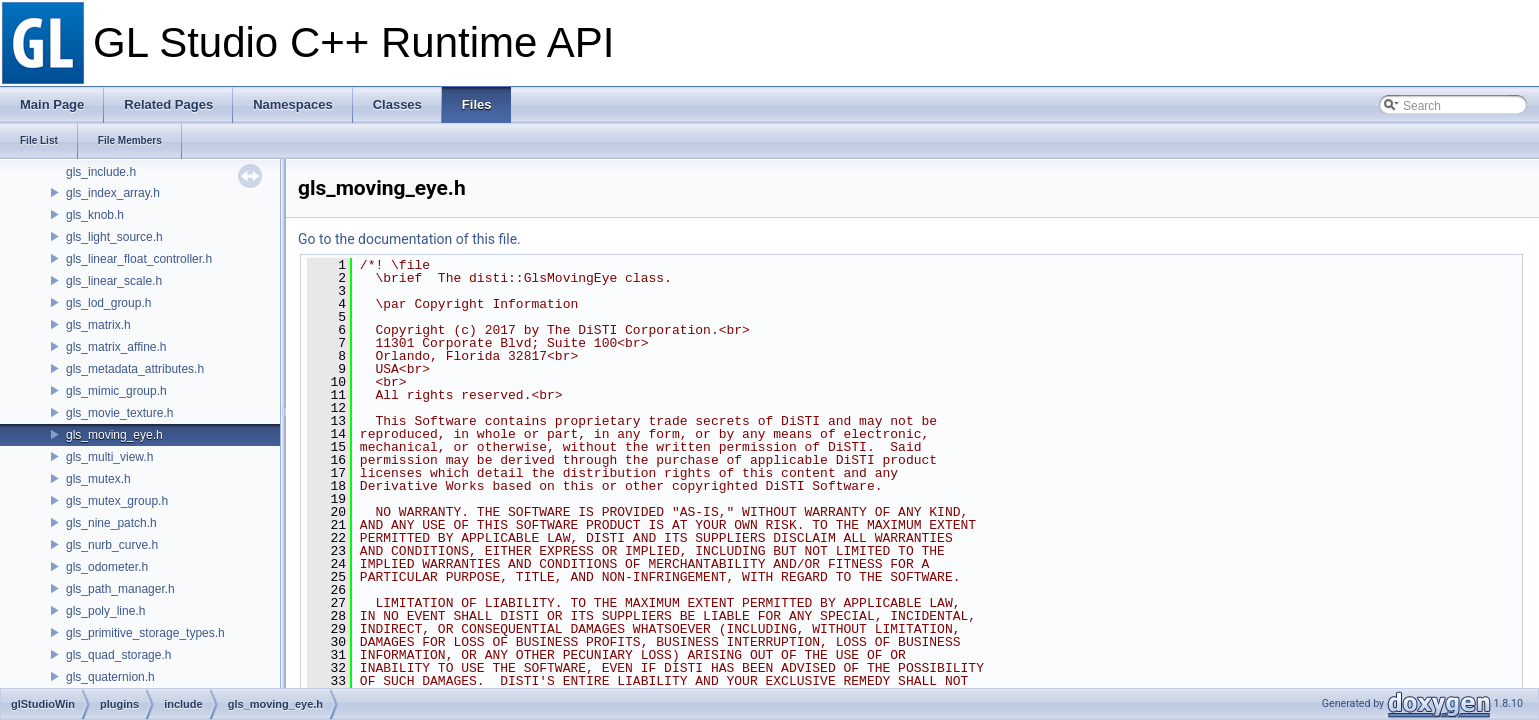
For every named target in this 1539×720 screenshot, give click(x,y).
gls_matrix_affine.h (116, 347)
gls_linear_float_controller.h (139, 259)
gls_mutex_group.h (117, 501)
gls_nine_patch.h (111, 523)
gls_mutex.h (98, 479)
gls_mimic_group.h (116, 391)
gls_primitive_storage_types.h (145, 633)
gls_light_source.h (114, 237)
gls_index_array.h (113, 193)
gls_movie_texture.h (119, 413)
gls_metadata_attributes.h (135, 369)
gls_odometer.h (107, 567)
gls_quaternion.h (110, 677)
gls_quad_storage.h (118, 655)
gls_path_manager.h (120, 589)
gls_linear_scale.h (114, 281)
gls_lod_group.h (108, 303)
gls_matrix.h (98, 325)
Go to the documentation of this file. (409, 239)
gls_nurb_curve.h (112, 545)
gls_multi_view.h (109, 457)
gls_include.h (101, 172)
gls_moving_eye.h (114, 435)
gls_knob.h (95, 215)
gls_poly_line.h (105, 611)
